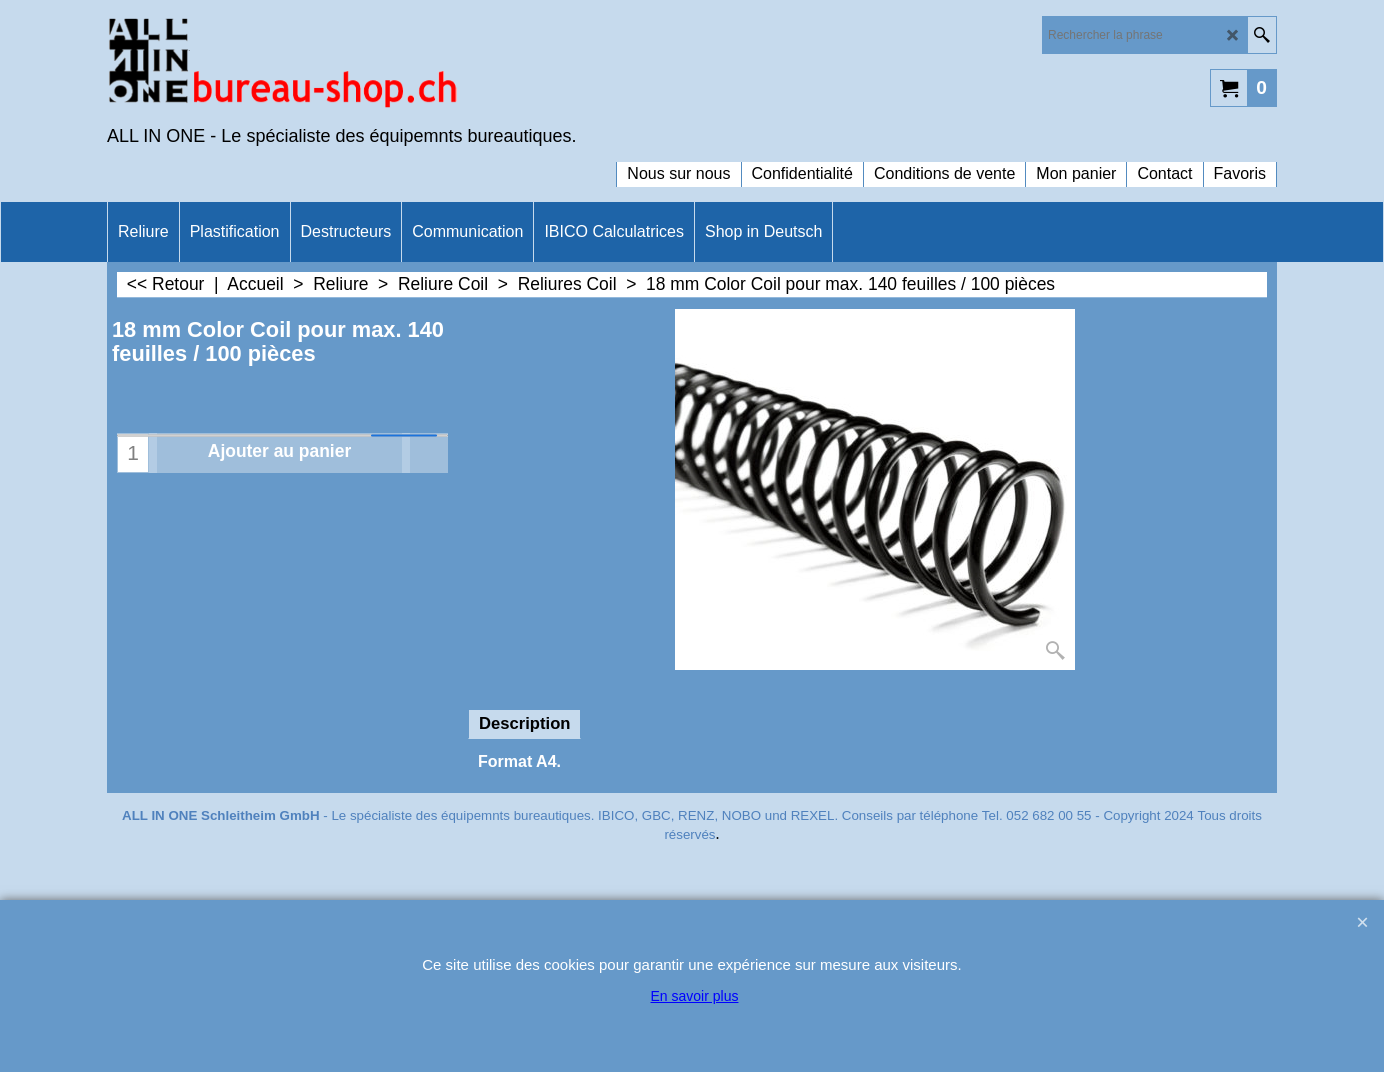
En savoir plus (695, 996)
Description (524, 723)
